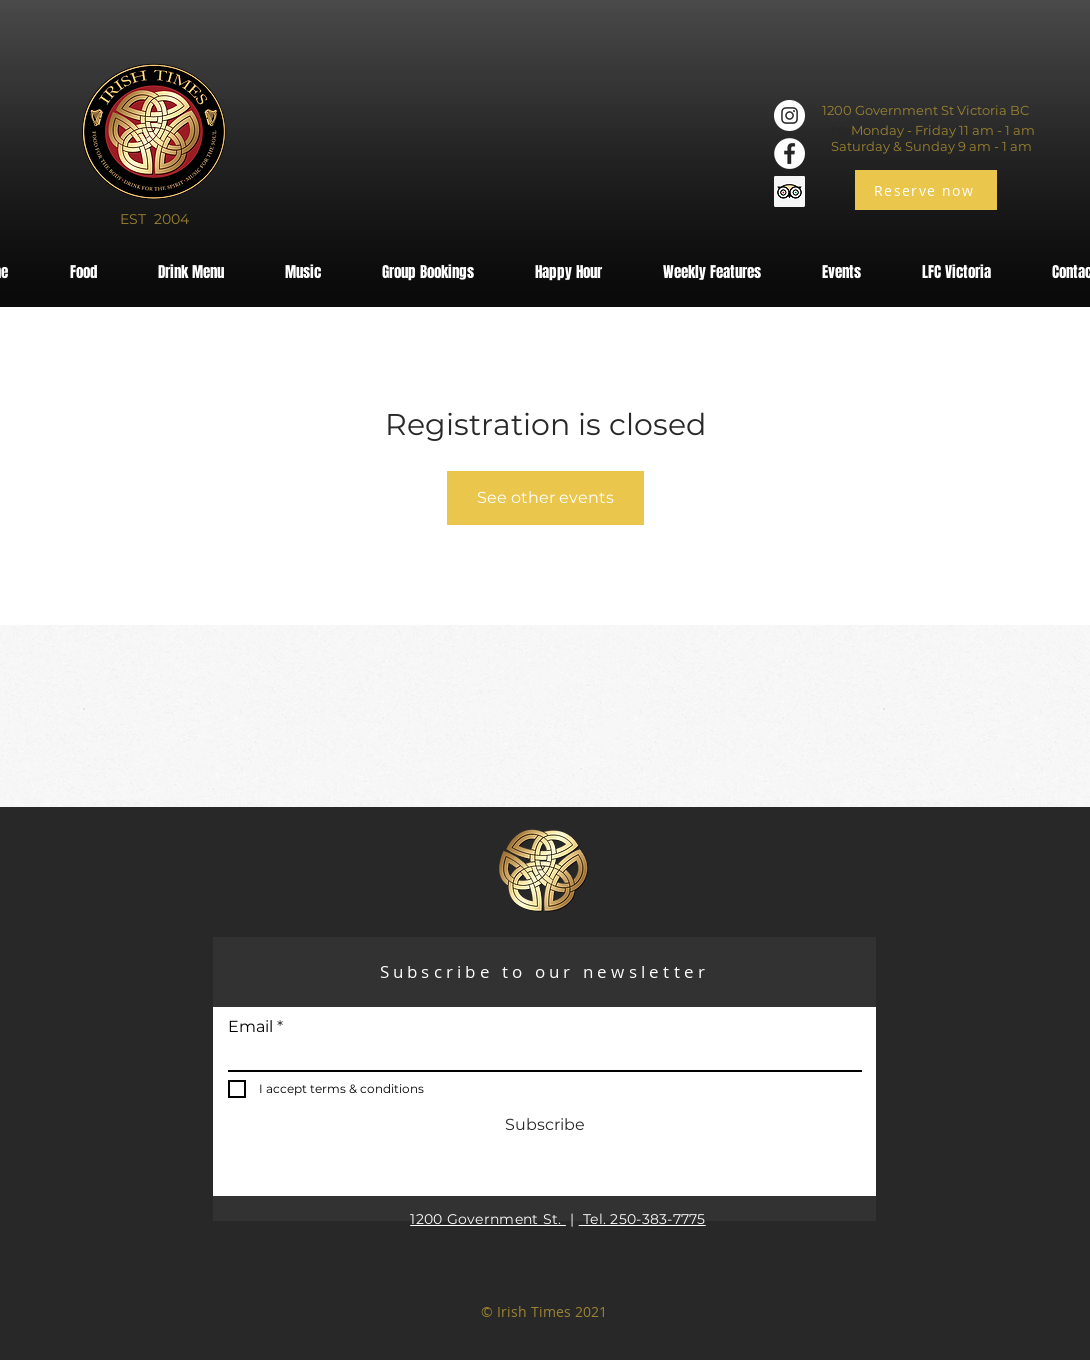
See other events (545, 497)
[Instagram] (789, 115)
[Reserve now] (926, 190)
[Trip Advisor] (789, 191)
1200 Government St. (488, 1219)
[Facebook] (789, 153)
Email (250, 1027)
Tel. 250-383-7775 (642, 1219)
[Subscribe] (544, 1126)
